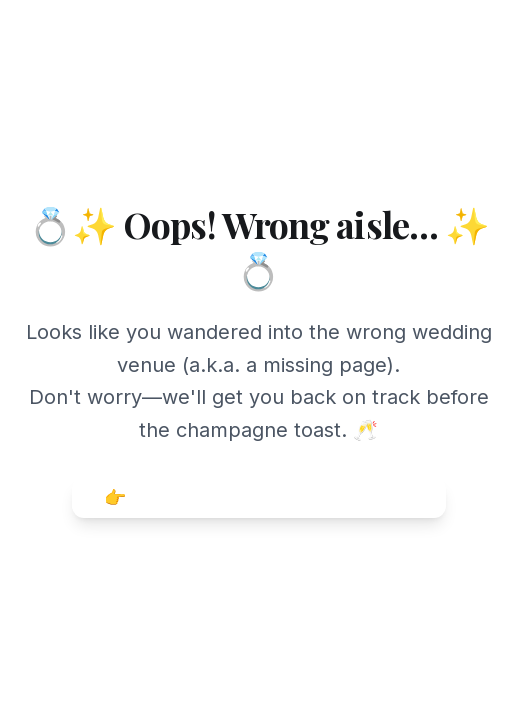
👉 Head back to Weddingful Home (259, 497)
